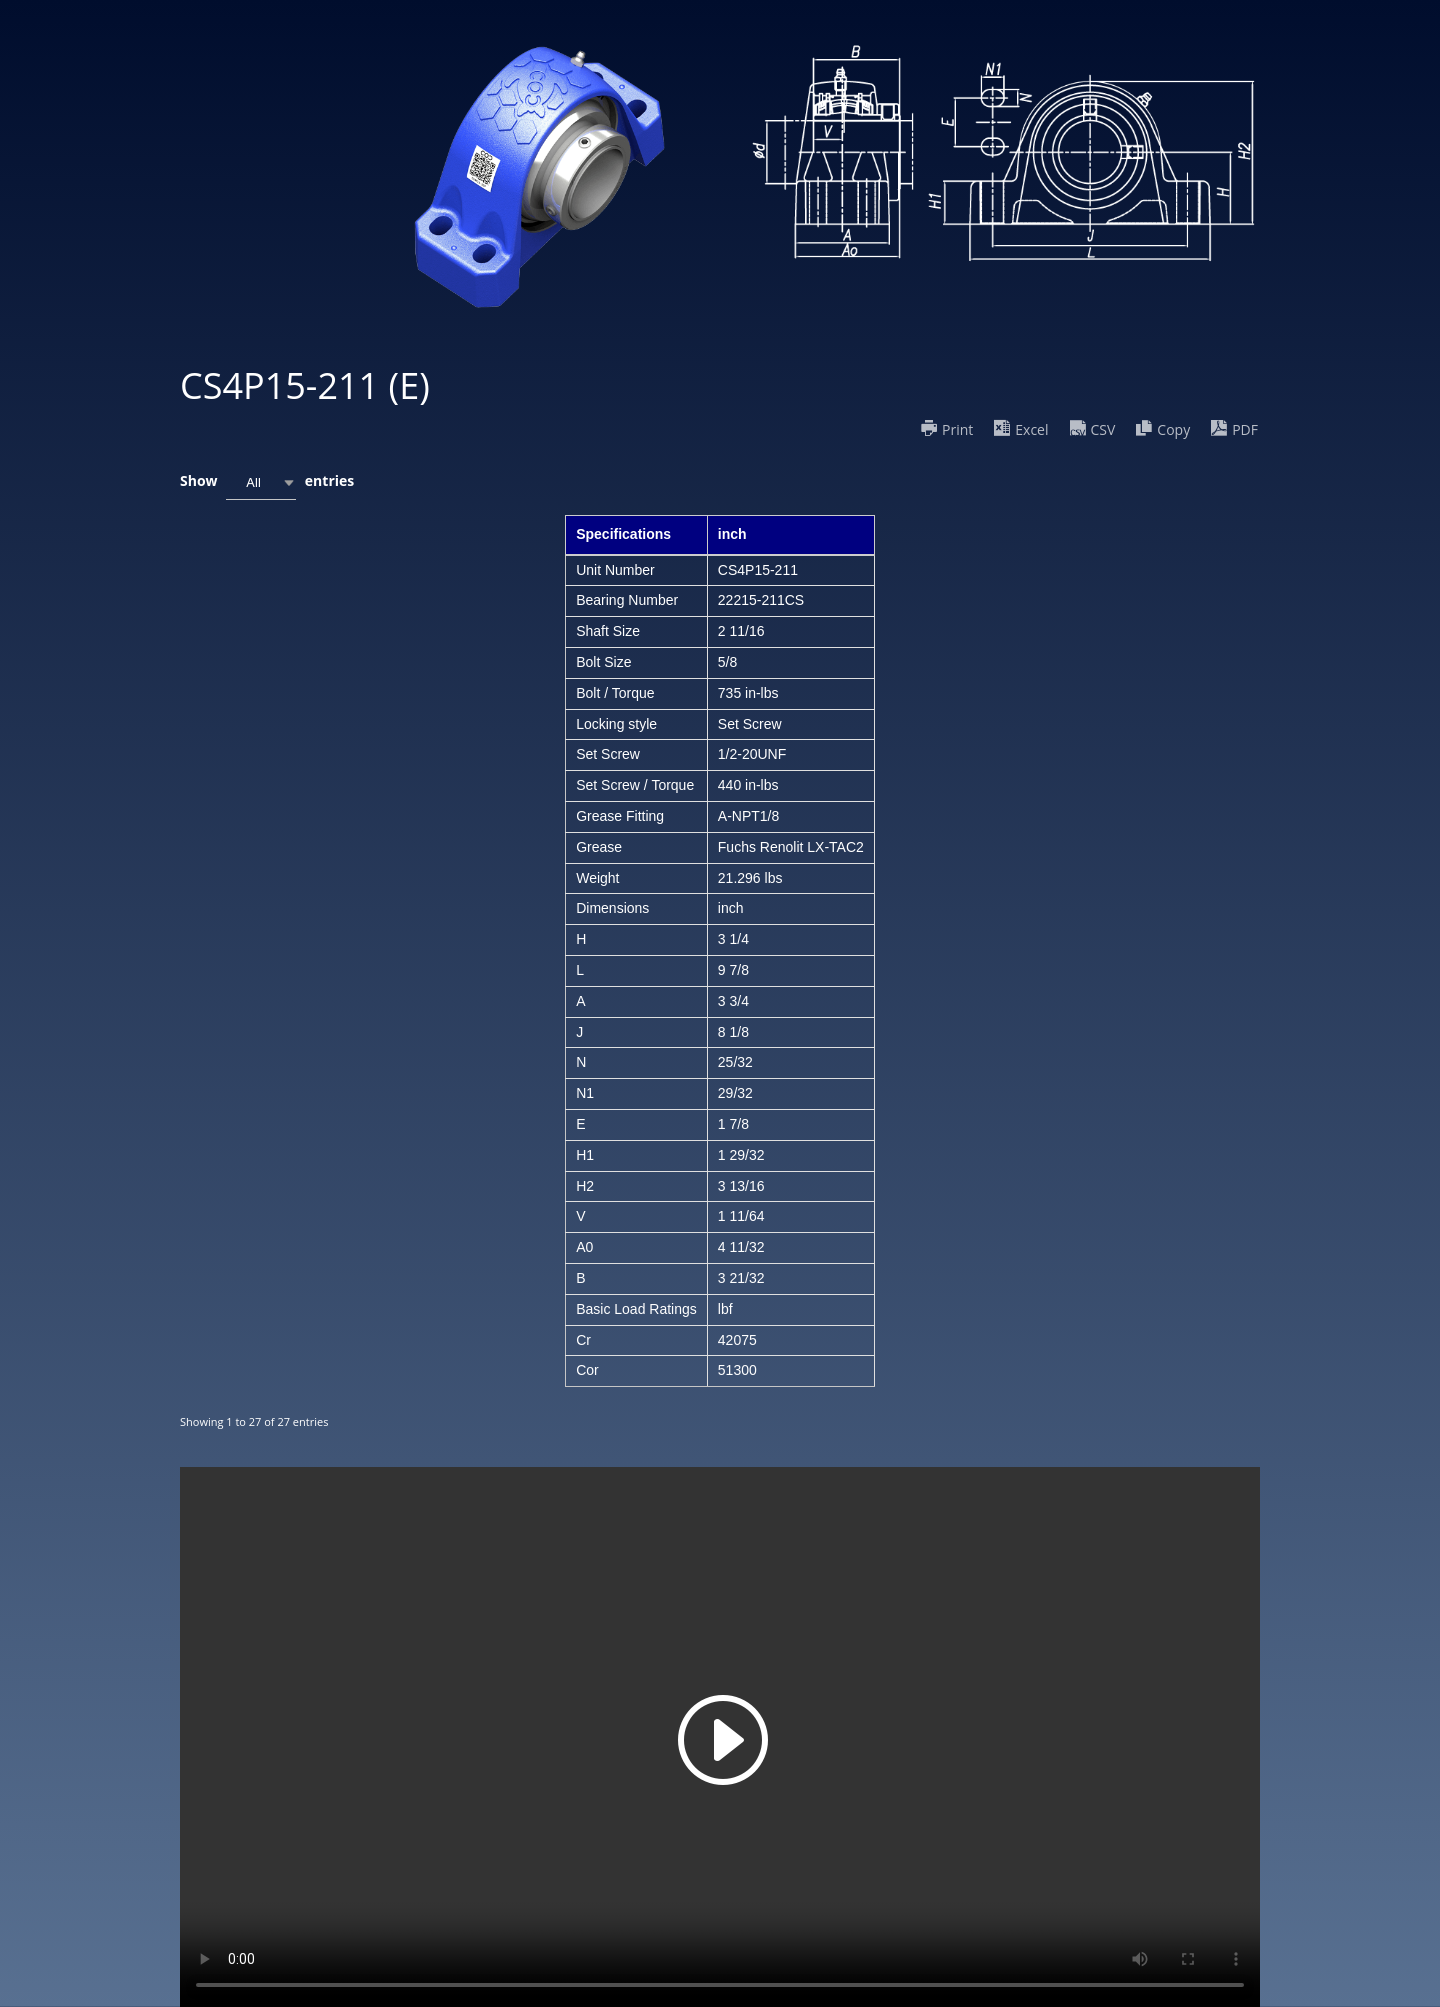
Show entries (267, 482)
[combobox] (261, 482)
